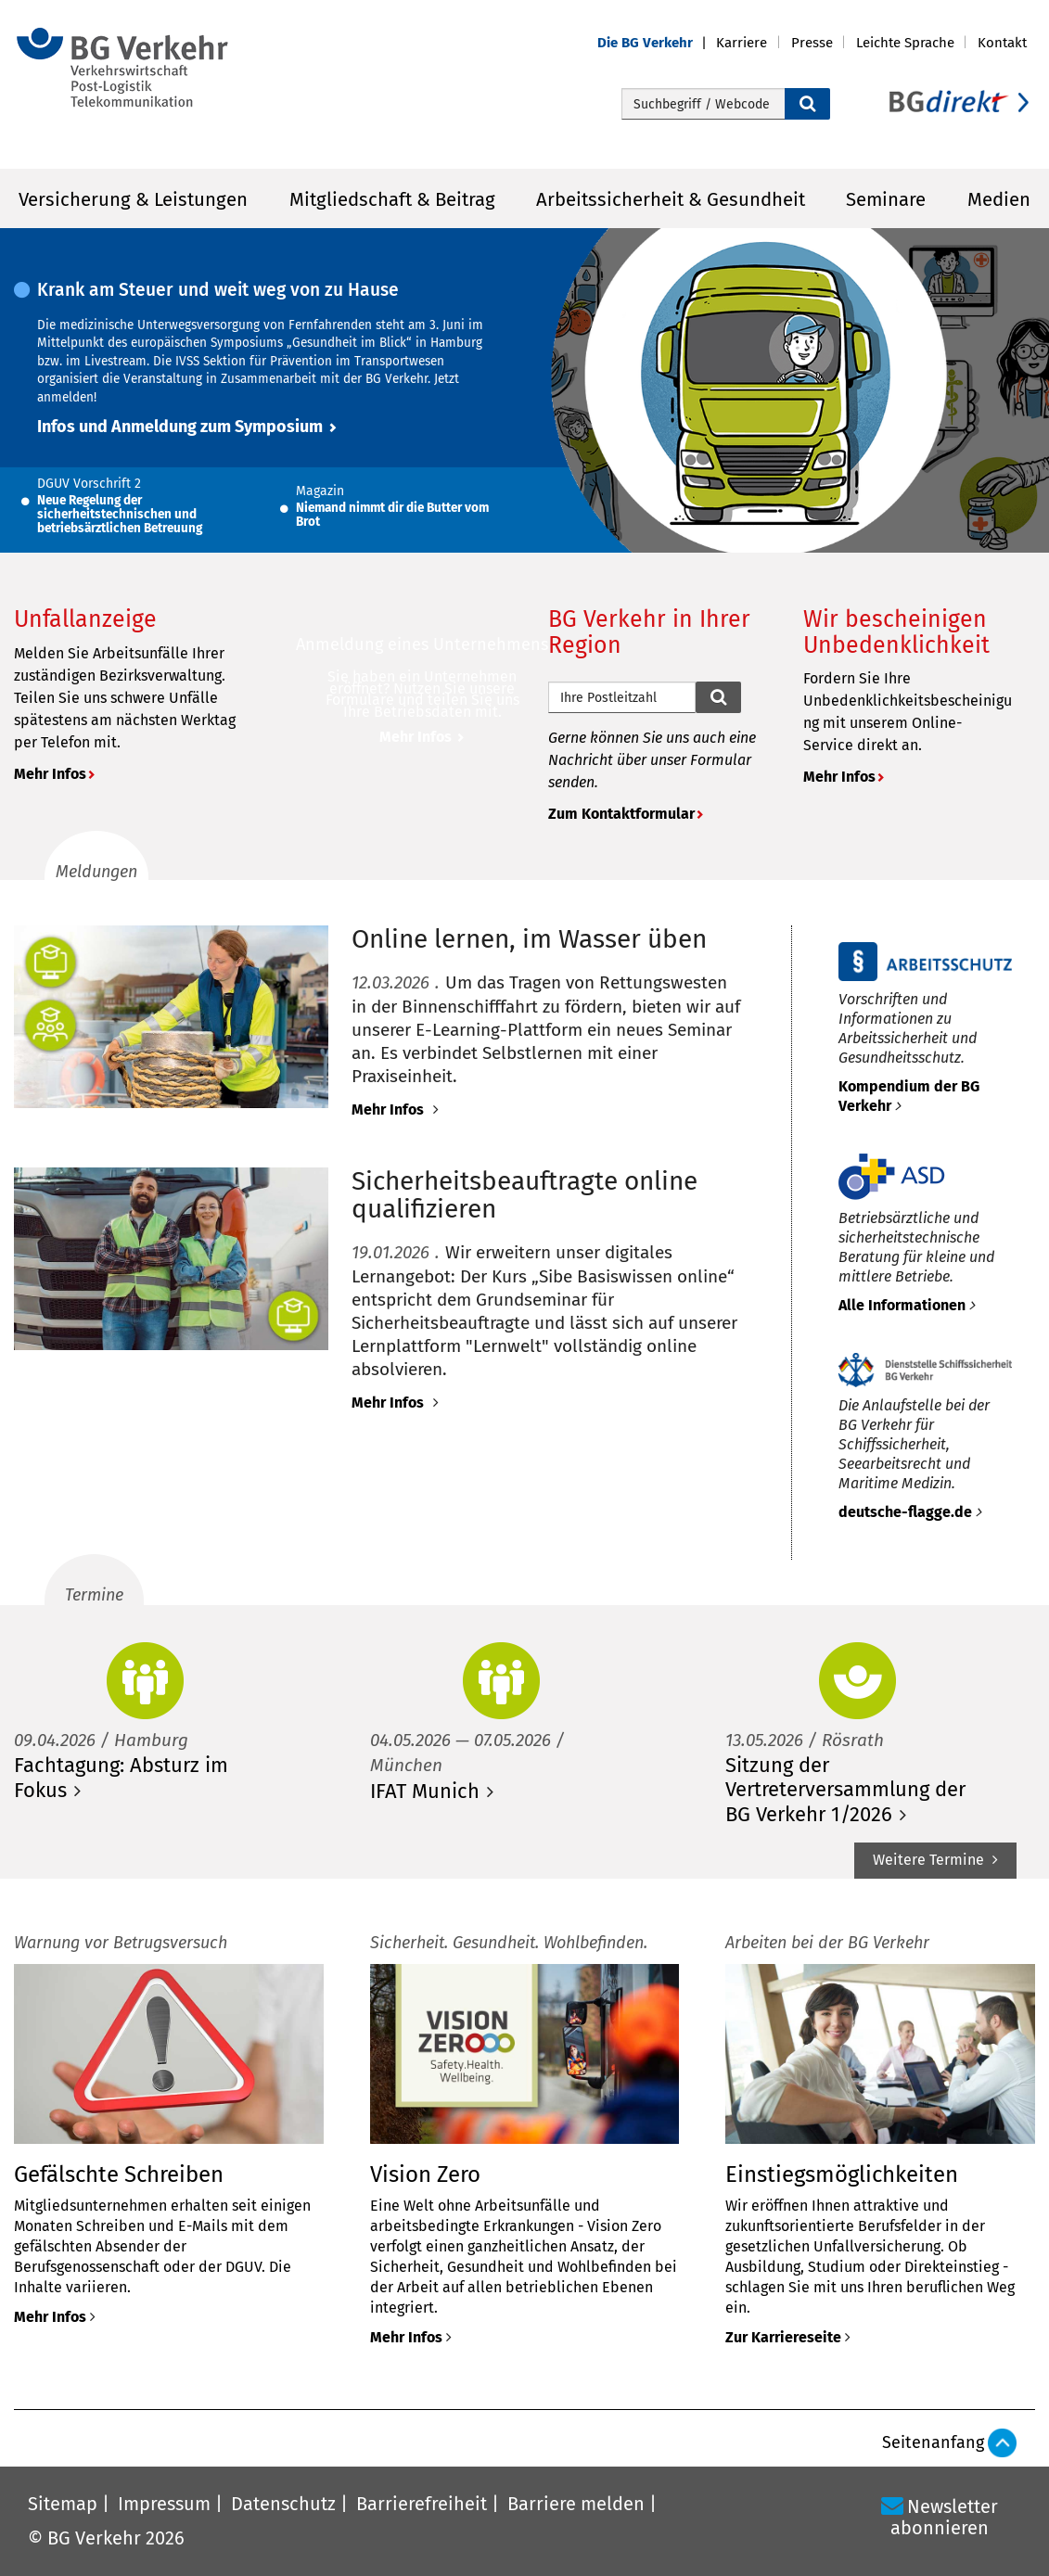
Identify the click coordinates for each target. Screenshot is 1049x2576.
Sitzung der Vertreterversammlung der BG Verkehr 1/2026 (845, 1790)
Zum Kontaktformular (621, 814)
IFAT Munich (425, 1791)
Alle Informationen (902, 1305)
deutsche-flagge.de (905, 1512)
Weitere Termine (930, 1859)
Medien (998, 199)
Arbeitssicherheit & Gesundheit (670, 199)
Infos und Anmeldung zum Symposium (180, 426)
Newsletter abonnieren (944, 2517)
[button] (656, 43)
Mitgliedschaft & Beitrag (392, 199)
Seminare (886, 199)
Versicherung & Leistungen (133, 199)
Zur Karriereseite (783, 2337)
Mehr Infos (50, 774)
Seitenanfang (933, 2442)
